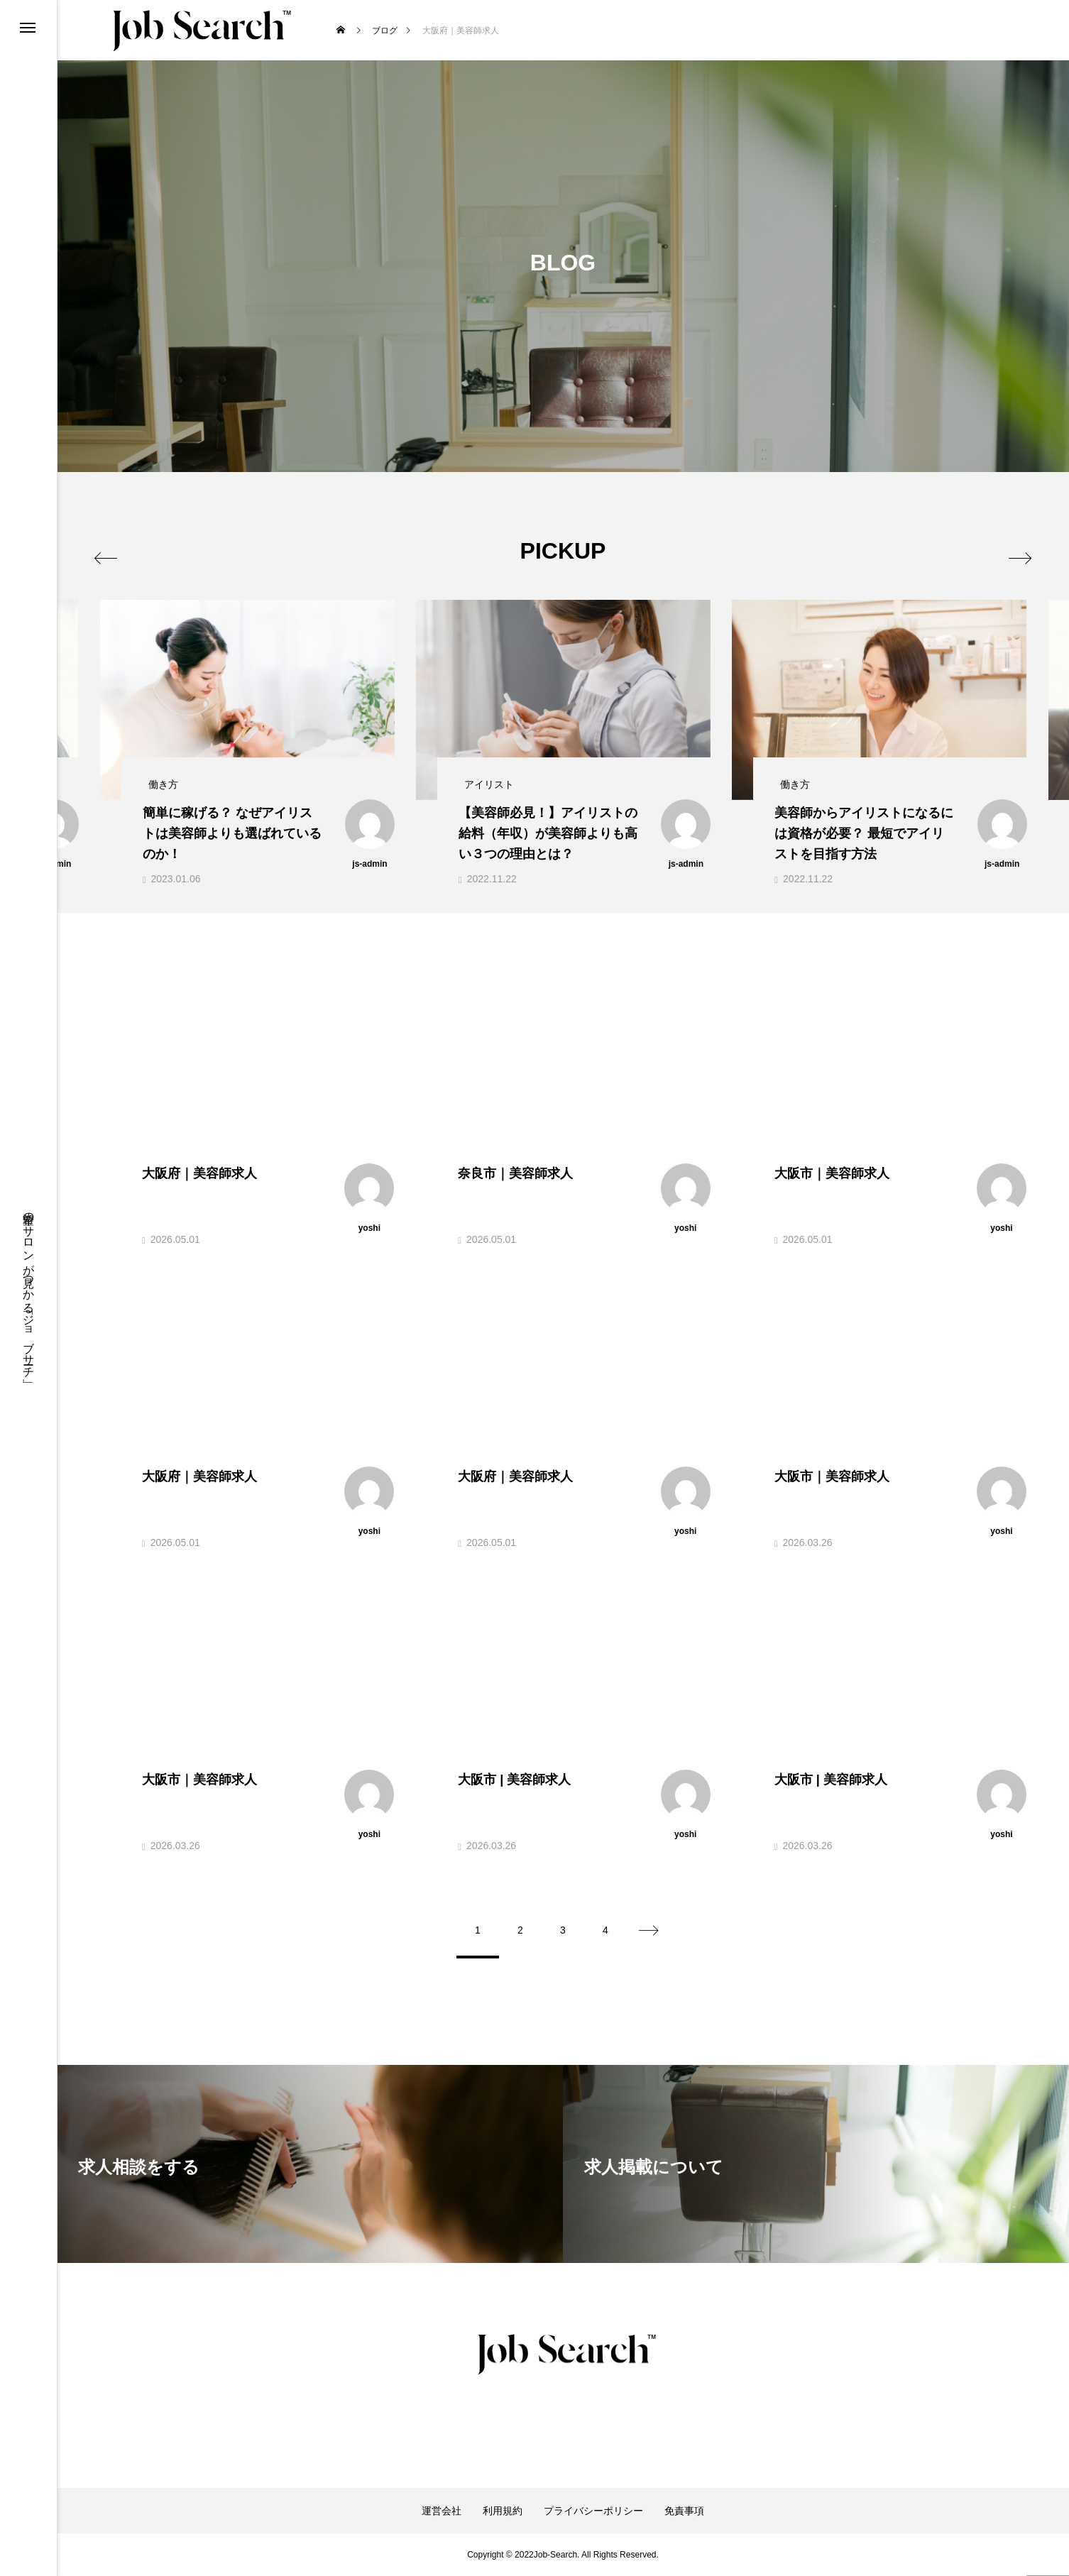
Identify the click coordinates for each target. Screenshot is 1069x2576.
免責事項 (684, 2511)
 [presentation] (115, 550)
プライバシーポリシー (593, 2511)
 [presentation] (1010, 550)
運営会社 (441, 2511)
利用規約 (502, 2511)
